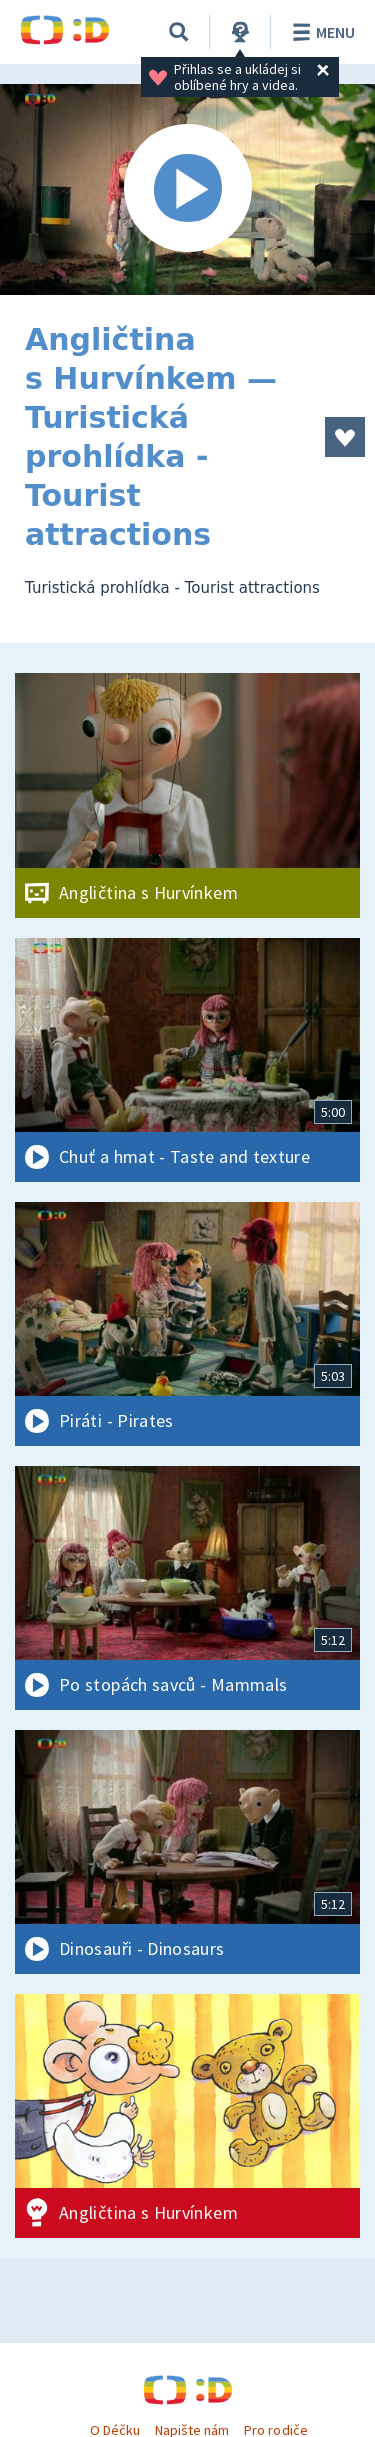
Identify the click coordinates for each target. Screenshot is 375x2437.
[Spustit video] (187, 189)
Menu (320, 32)
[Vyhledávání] (179, 32)
